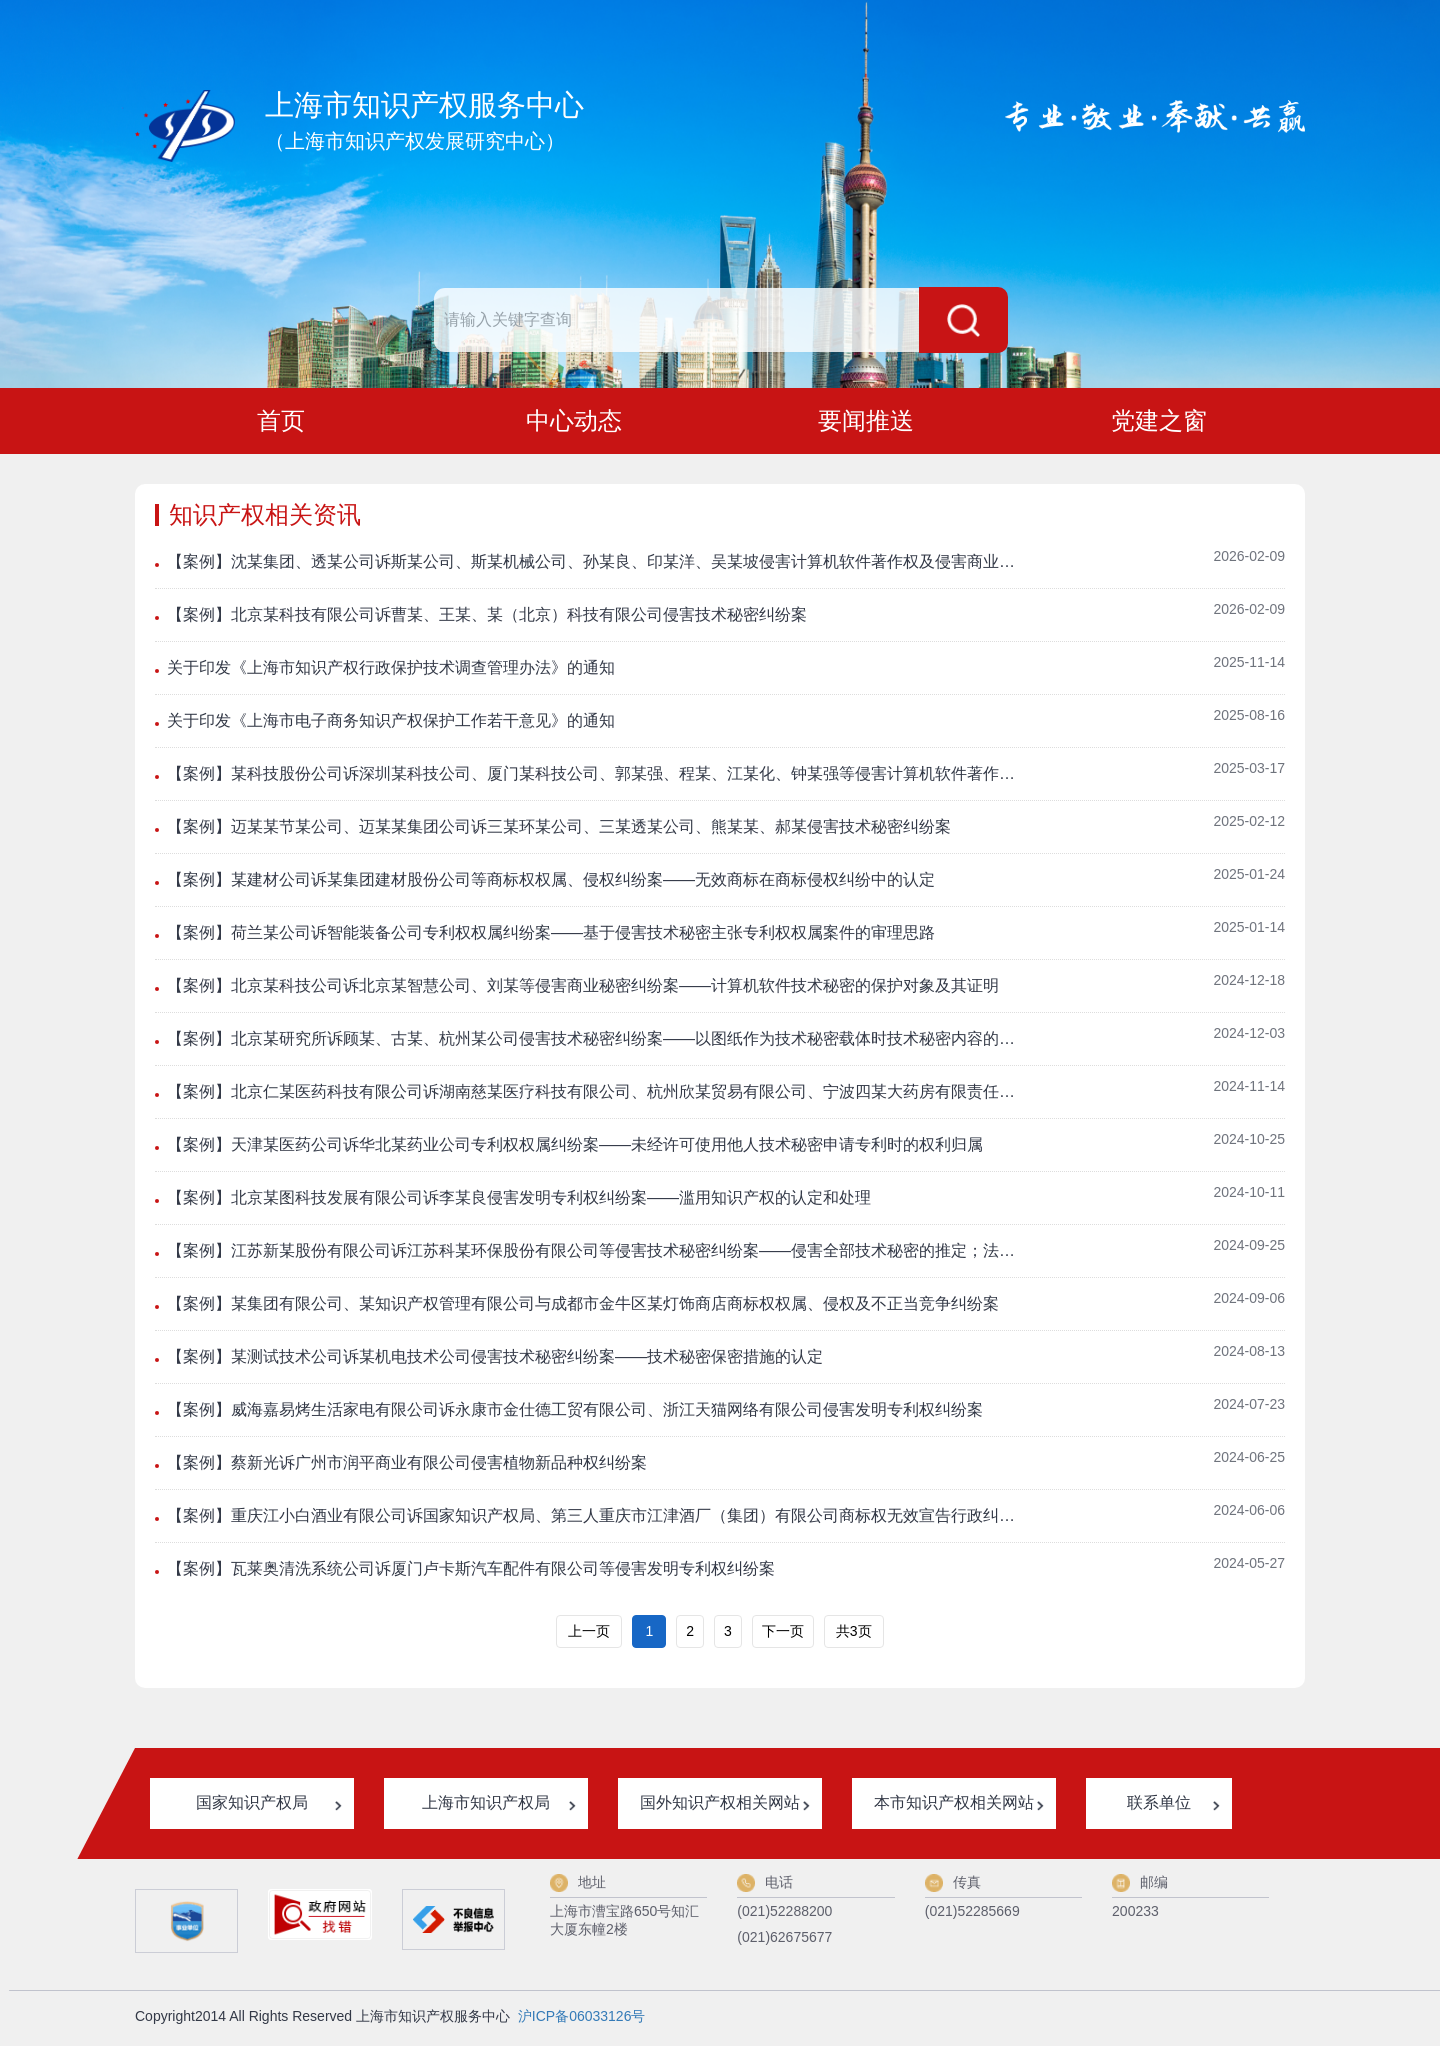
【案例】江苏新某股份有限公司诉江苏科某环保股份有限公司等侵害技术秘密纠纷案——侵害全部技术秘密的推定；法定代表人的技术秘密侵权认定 (595, 1254)
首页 (281, 422)
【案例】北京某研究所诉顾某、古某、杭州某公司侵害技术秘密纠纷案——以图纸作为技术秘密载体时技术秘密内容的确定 (595, 1042)
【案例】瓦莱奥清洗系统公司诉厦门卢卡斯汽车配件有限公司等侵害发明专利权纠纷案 (471, 1572)
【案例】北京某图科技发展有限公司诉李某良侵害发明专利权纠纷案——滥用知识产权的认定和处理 (519, 1201)
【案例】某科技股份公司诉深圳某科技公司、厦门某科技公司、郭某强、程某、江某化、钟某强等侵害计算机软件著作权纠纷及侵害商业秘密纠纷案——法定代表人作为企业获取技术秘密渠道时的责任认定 (595, 777)
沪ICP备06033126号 (582, 2020)
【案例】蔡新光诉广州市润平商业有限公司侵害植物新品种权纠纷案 (407, 1466)
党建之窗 (1159, 422)
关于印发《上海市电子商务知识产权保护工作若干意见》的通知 (391, 724)
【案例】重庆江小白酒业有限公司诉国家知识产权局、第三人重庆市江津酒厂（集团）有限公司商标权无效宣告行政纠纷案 (595, 1519)
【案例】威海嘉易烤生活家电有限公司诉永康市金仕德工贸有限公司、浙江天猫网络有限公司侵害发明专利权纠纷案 (575, 1413)
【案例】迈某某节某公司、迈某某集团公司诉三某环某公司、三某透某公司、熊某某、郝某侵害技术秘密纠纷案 (559, 830)
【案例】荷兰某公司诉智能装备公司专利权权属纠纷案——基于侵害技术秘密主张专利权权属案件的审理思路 (551, 936)
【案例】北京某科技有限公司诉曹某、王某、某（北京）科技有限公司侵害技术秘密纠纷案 (487, 618)
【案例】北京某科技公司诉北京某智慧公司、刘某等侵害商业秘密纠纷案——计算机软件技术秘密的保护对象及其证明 (583, 989)
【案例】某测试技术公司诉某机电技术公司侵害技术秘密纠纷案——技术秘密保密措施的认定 (495, 1360)
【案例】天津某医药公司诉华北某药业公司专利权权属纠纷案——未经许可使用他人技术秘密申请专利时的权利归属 (575, 1148)
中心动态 (574, 422)
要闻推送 (866, 422)
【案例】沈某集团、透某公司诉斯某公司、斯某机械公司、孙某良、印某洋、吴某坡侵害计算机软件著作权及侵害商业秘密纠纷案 (595, 565)
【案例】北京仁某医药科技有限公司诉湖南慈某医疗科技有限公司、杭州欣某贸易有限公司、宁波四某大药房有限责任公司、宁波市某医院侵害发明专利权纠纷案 (595, 1095)
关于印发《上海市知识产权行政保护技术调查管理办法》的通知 (391, 671)
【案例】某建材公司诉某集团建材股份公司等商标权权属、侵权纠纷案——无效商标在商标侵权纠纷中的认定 (551, 883)
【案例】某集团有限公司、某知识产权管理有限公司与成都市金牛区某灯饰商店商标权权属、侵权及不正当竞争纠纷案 (583, 1307)
